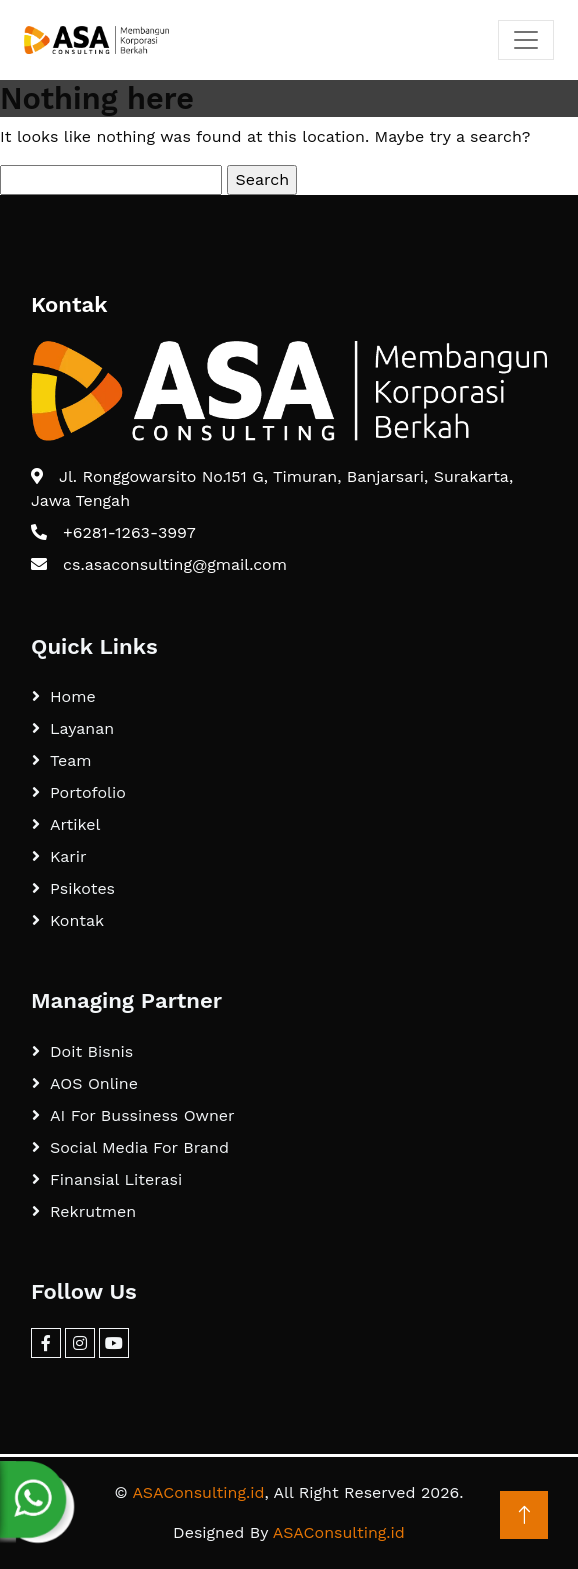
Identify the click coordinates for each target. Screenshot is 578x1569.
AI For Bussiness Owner (142, 1115)
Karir (68, 856)
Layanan (82, 728)
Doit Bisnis (91, 1051)
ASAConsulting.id (198, 1492)
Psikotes (82, 888)
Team (70, 760)
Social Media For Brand (139, 1147)
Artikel (75, 824)
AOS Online (94, 1083)
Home (73, 696)
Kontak (77, 920)
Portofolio (88, 792)
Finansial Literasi (116, 1179)
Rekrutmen (93, 1211)
